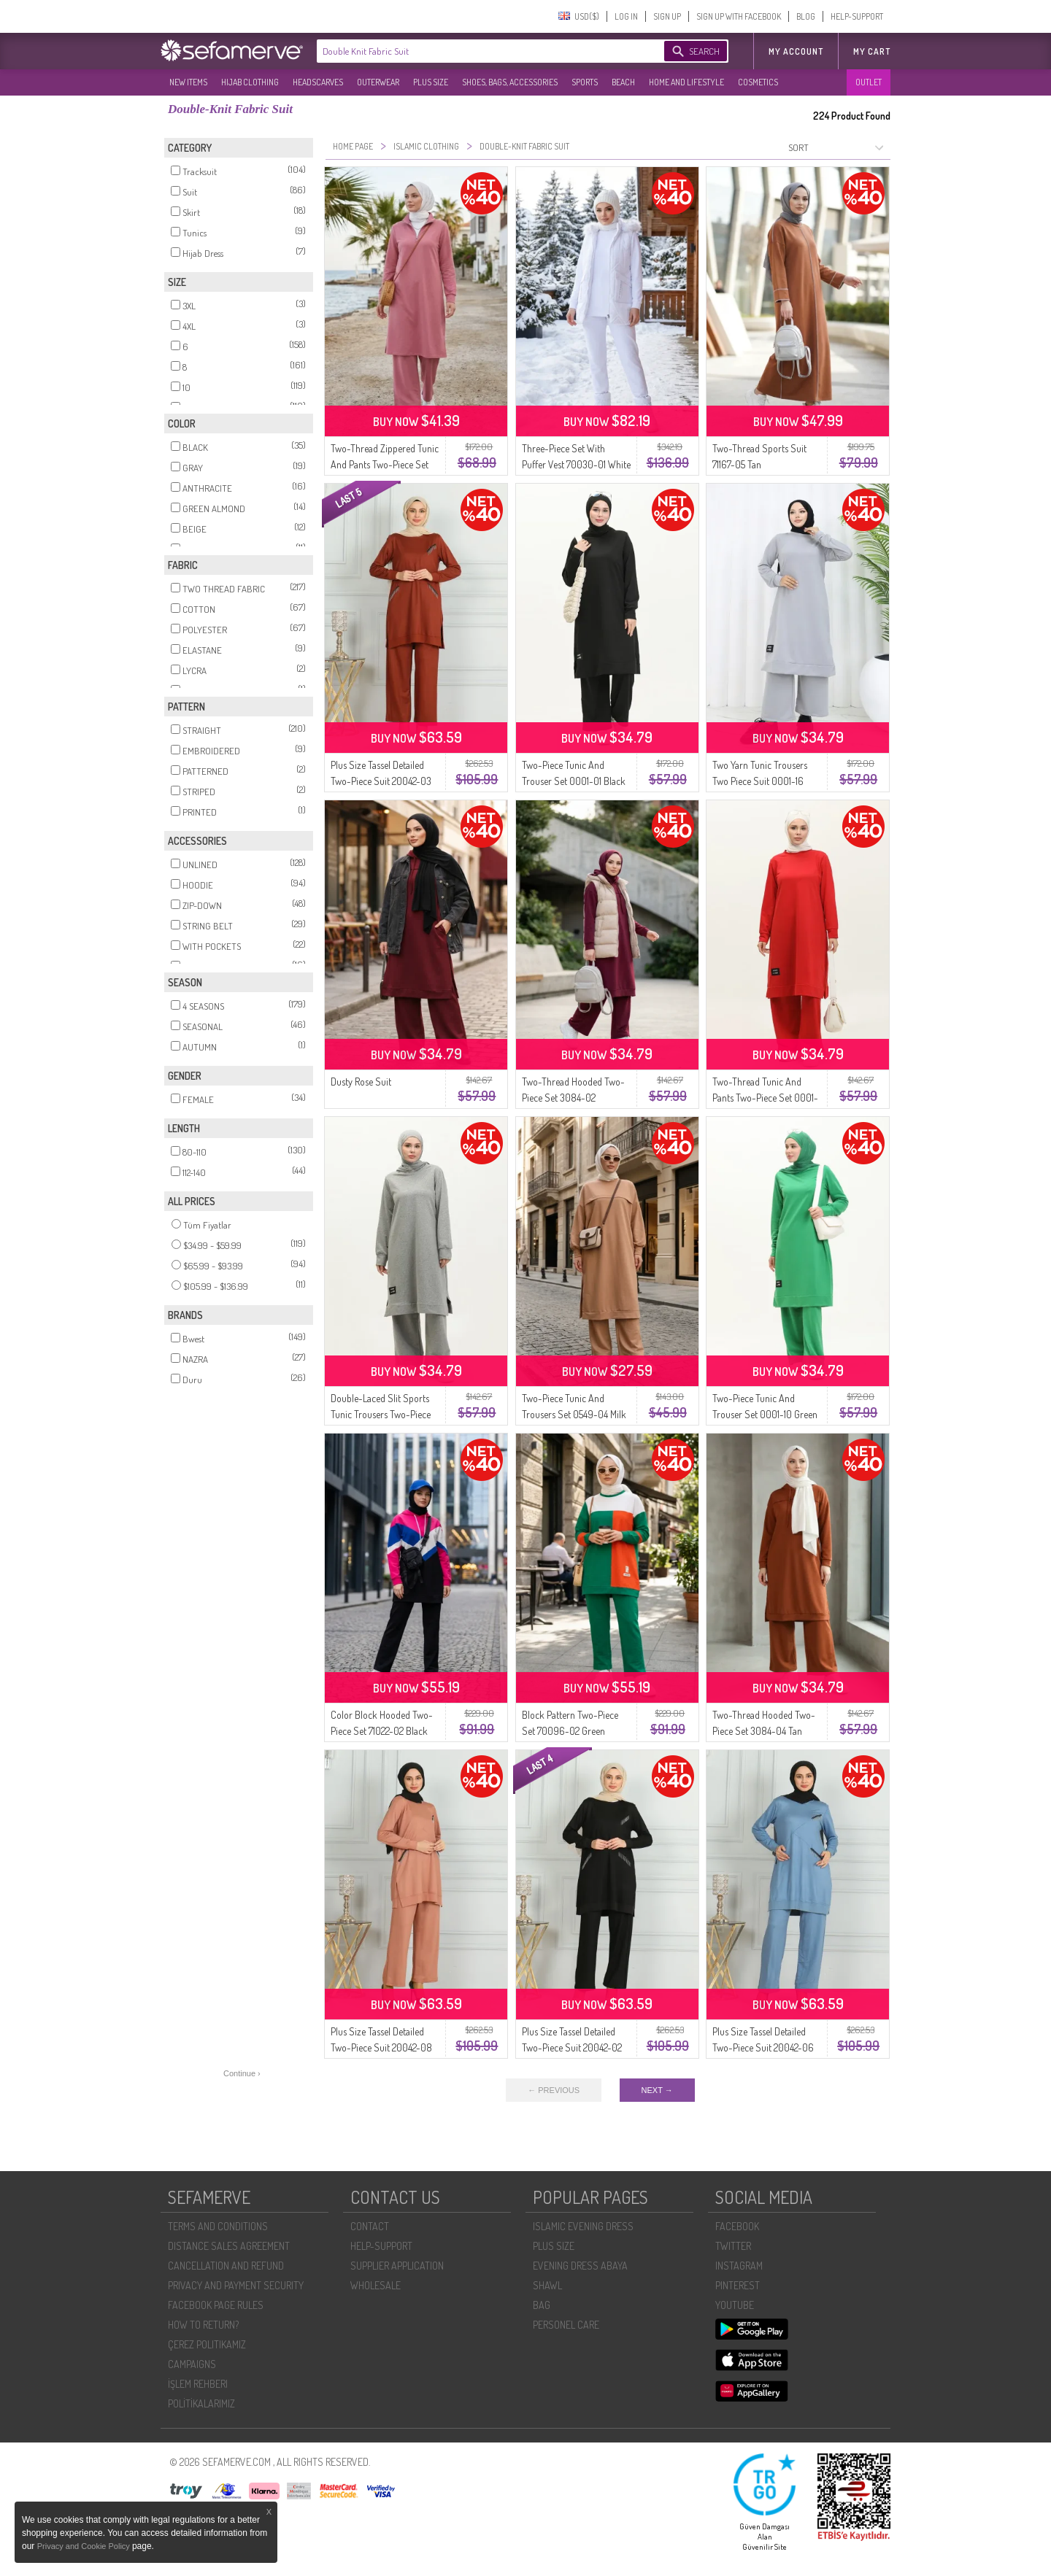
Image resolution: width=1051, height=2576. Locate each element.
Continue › (242, 2073)
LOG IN (626, 16)
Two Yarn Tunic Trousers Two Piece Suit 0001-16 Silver (759, 781)
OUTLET (868, 82)
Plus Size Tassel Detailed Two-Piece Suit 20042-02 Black (572, 2047)
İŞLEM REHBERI (198, 2384)
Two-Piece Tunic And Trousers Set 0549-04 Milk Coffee (574, 1414)
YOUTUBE (734, 2305)
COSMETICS (758, 82)
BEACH (623, 82)
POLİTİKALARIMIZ (201, 2403)
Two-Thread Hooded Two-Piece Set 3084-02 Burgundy (573, 1097)
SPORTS (584, 82)
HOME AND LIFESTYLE (686, 82)
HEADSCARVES (318, 82)
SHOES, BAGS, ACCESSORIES (510, 82)
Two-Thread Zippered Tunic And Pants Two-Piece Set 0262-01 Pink (385, 464)
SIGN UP (667, 16)
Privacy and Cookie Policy (84, 2546)
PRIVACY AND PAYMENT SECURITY (236, 2285)
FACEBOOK (737, 2226)
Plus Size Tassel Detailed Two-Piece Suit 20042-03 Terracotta (381, 781)
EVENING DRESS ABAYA (580, 2265)
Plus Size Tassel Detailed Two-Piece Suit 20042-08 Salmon (381, 2047)
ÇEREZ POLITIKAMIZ (207, 2344)
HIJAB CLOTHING (250, 82)
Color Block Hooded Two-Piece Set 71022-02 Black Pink (382, 1731)
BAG (541, 2305)
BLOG (805, 16)
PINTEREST (737, 2285)
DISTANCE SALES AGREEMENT (229, 2246)
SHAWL (547, 2285)
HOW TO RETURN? (203, 2324)
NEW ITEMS (188, 82)
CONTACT (369, 2226)
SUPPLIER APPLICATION (397, 2265)
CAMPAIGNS (192, 2364)
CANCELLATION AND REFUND (226, 2265)
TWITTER (733, 2246)
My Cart (871, 51)
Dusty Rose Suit (361, 1081)
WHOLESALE (375, 2285)
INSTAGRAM (739, 2265)
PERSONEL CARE (566, 2324)
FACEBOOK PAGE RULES (215, 2305)
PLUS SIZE (430, 82)
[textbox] (476, 51)
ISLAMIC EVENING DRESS (583, 2226)
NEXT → (657, 2090)
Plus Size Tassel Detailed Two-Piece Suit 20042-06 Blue (763, 2047)
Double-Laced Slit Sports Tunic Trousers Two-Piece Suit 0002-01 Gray (381, 1414)
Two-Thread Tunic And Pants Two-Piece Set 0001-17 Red (765, 1097)
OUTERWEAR (378, 82)
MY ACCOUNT (796, 51)
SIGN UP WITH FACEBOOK (738, 16)
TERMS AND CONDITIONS (218, 2226)
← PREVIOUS (554, 2090)
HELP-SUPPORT (857, 16)
